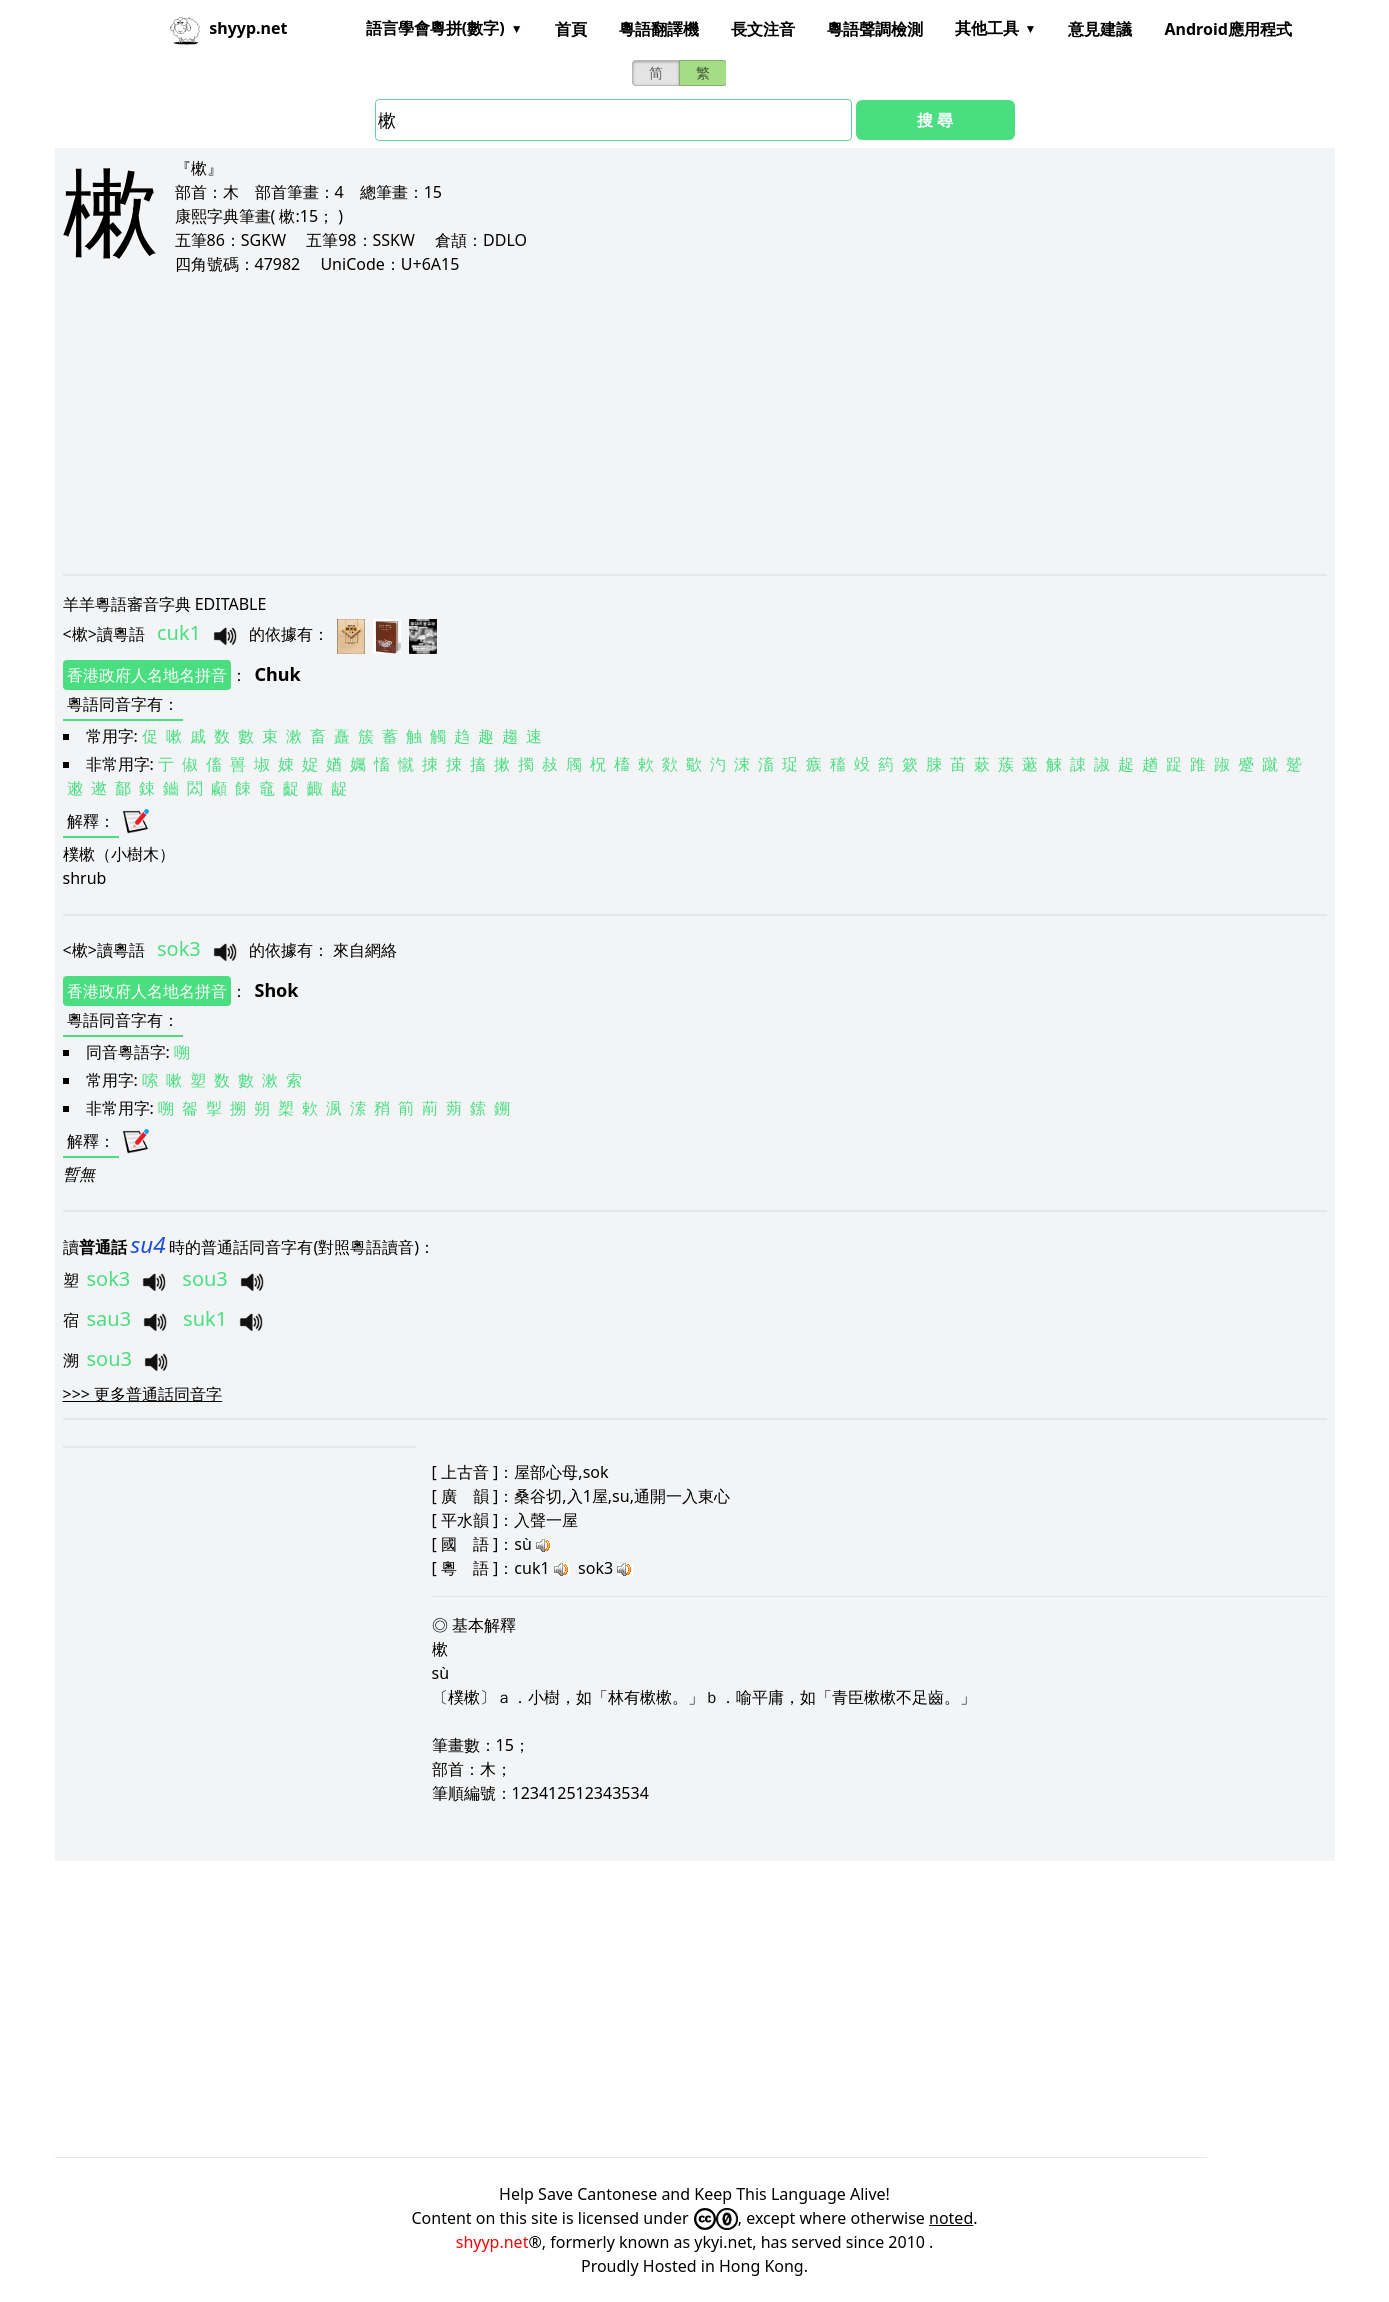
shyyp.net (492, 2242)
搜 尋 (935, 120)
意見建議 (1100, 29)
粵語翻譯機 (659, 29)
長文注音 (763, 29)
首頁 (571, 29)
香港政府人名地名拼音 (147, 675)
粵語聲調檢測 (875, 29)
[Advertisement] (663, 424)
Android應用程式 (1227, 29)
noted (951, 2218)
